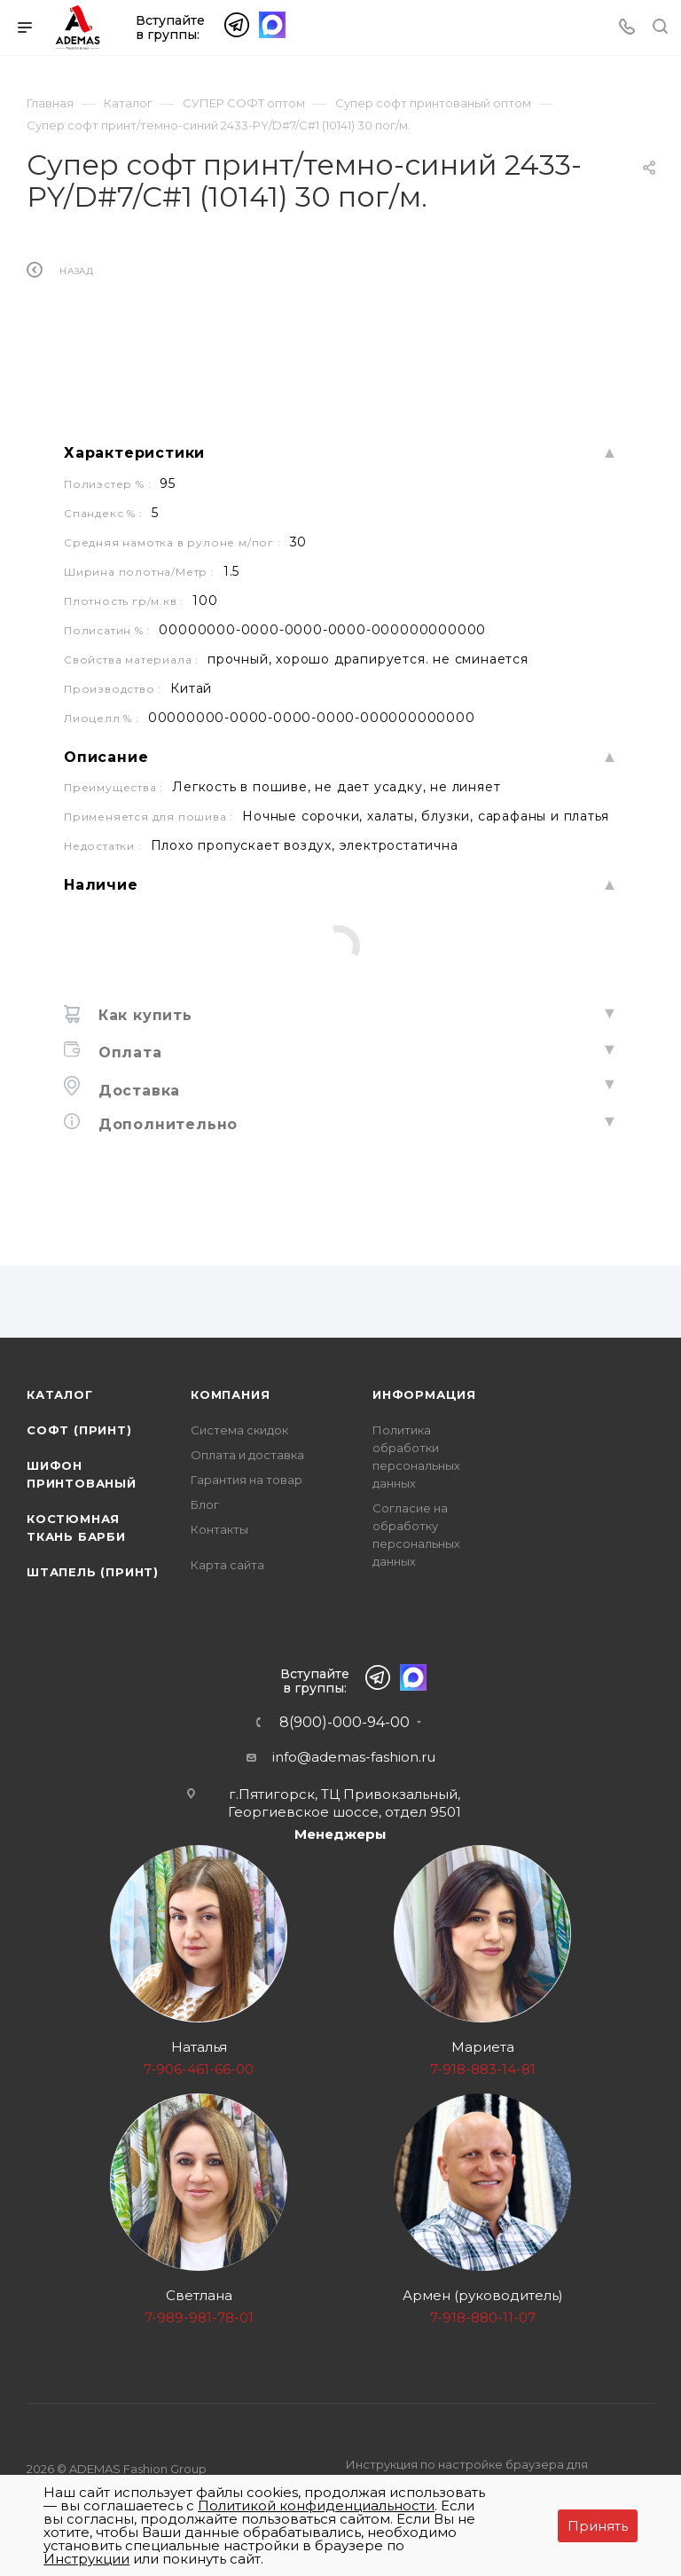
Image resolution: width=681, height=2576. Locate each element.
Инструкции (86, 2558)
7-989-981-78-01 (199, 2317)
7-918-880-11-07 (483, 2317)
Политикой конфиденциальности (316, 2505)
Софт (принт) (79, 1430)
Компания (230, 1394)
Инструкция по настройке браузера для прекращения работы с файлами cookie (467, 2474)
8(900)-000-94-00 (344, 1723)
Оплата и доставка (247, 1455)
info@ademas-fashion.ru (353, 1756)
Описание (106, 798)
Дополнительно (165, 1166)
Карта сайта (227, 1565)
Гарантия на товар (246, 1480)
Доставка (136, 1132)
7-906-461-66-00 (199, 2069)
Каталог (60, 1394)
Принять (598, 2525)
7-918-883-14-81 (483, 2069)
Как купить (142, 1056)
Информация (424, 1394)
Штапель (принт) (93, 1572)
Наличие (101, 926)
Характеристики (134, 494)
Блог (205, 1504)
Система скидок (239, 1430)
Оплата (127, 1094)
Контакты (219, 1529)
